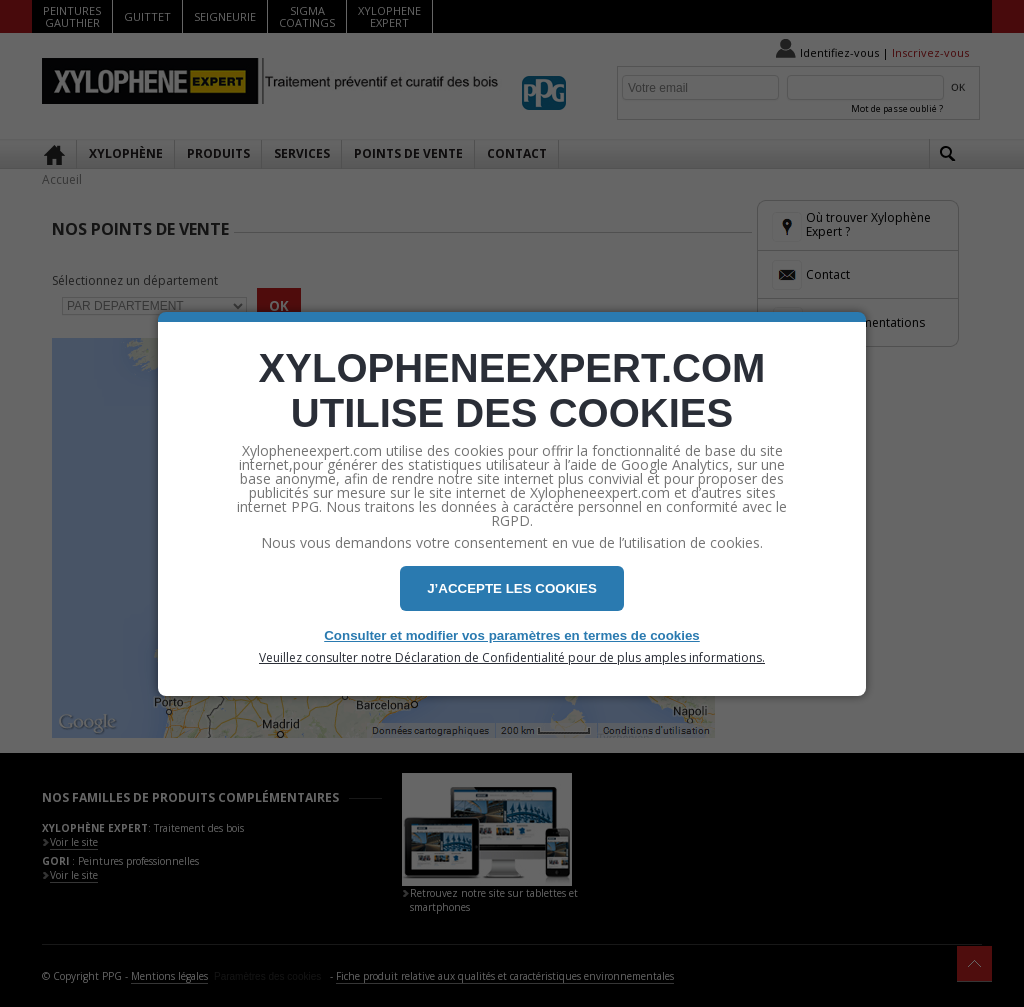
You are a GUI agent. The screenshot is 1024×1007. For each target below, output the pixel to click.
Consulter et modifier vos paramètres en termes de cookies (512, 635)
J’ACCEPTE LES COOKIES (512, 588)
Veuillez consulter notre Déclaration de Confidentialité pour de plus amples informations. (512, 658)
